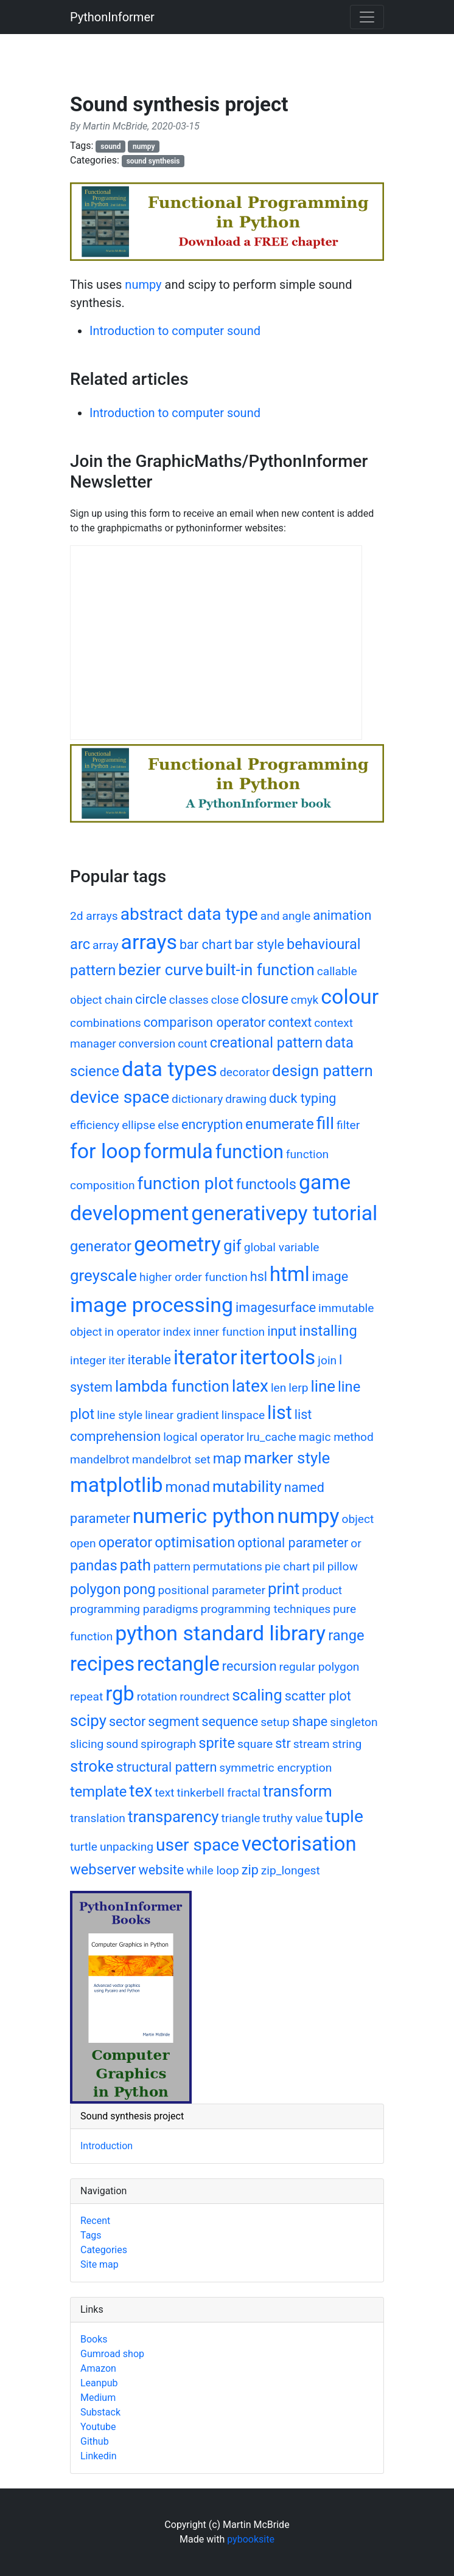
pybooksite (250, 2539)
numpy (144, 146)
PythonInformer (112, 17)
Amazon (98, 2368)
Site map (99, 2264)
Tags (91, 2235)
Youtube (98, 2427)
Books (94, 2339)
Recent (95, 2220)
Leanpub (98, 2383)
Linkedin (98, 2456)
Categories (103, 2250)
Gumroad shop (112, 2354)
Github (94, 2441)
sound (110, 146)
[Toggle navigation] (367, 17)
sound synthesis (153, 161)
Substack (100, 2412)
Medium (98, 2397)
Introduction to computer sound (174, 330)
